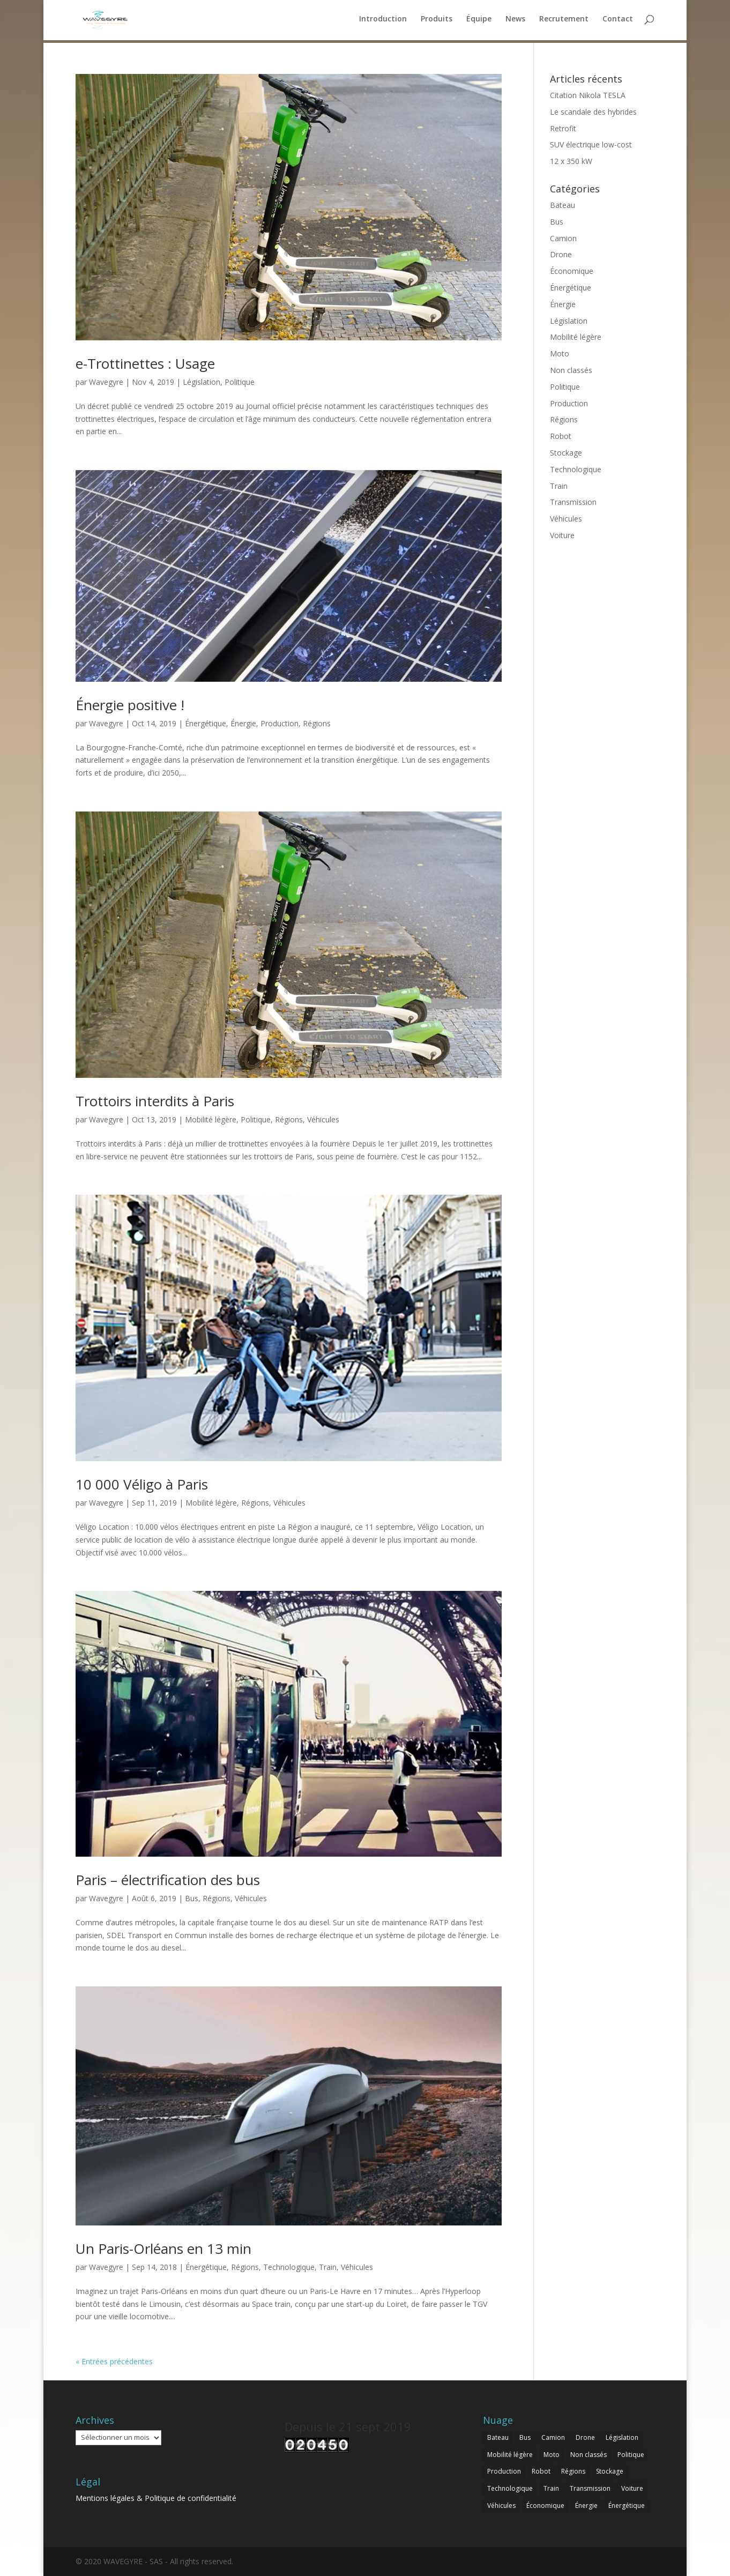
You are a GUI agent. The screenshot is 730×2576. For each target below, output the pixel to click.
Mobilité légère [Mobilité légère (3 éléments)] (510, 2454)
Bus (191, 1898)
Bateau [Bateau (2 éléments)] (498, 2437)
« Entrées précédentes (114, 2361)
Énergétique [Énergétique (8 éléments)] (626, 2505)
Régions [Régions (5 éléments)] (573, 2471)
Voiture (562, 535)
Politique (240, 382)
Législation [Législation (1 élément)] (622, 2437)
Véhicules (323, 1119)
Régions (317, 723)
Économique (571, 271)
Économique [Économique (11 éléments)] (545, 2505)
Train (328, 2267)
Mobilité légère (210, 1119)
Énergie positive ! (130, 704)
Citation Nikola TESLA (587, 95)
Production (279, 723)
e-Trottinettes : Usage (145, 363)
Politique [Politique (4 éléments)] (630, 2454)
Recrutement (564, 22)
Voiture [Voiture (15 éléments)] (632, 2488)
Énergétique (205, 723)
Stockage (566, 453)
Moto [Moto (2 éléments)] (551, 2454)
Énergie (243, 723)
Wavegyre (106, 382)
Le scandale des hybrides (593, 112)
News (515, 22)
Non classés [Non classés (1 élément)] (588, 2454)
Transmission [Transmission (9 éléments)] (590, 2488)
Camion (563, 238)
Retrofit (563, 128)
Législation (201, 382)
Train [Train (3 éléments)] (551, 2488)
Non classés (571, 370)
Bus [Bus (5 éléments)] (525, 2437)
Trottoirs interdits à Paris (155, 1101)
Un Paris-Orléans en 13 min (163, 2248)
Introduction (383, 22)
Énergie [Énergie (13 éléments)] (586, 2505)
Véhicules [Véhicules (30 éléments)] (501, 2505)
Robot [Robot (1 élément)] (541, 2471)
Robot (560, 436)
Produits (436, 22)
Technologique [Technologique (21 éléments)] (510, 2488)
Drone (561, 254)
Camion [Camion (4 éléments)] (553, 2437)
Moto (559, 353)
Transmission (573, 502)
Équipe (478, 22)
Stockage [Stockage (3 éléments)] (609, 2471)
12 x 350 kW (571, 161)
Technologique (289, 2267)
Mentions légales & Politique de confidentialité (156, 2498)
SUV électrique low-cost (591, 144)
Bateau (562, 205)
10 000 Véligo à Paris (142, 1484)
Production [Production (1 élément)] (504, 2471)
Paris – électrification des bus (168, 1879)
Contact (617, 22)
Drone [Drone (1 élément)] (585, 2437)
